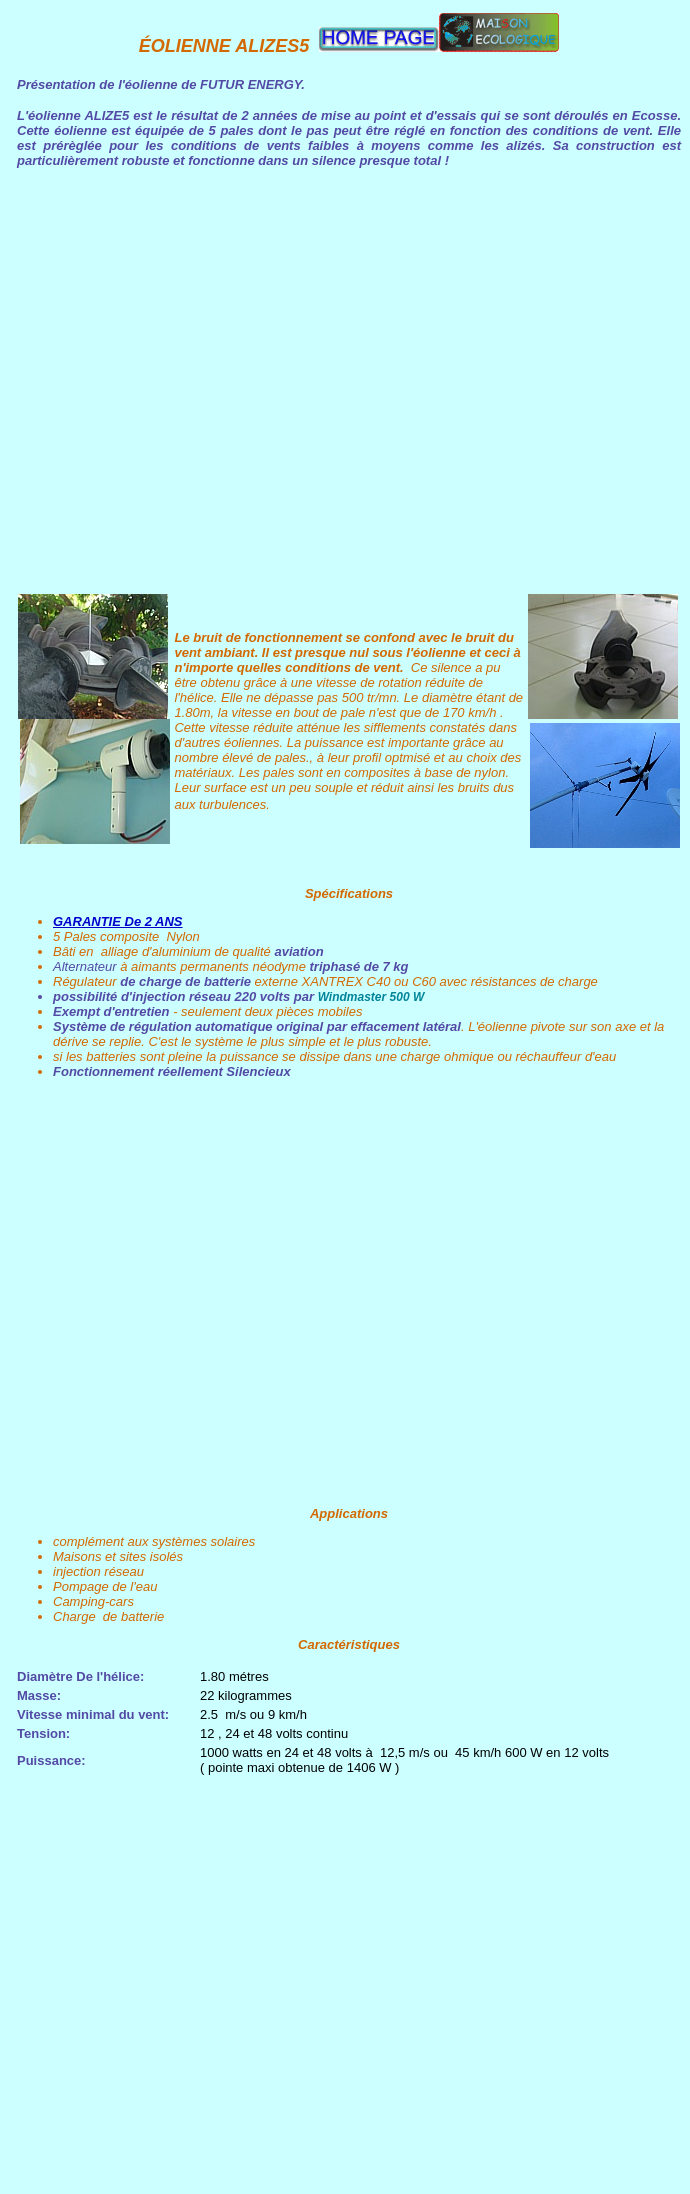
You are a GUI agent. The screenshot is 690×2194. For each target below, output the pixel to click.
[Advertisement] (199, 1291)
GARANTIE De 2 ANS (118, 921)
